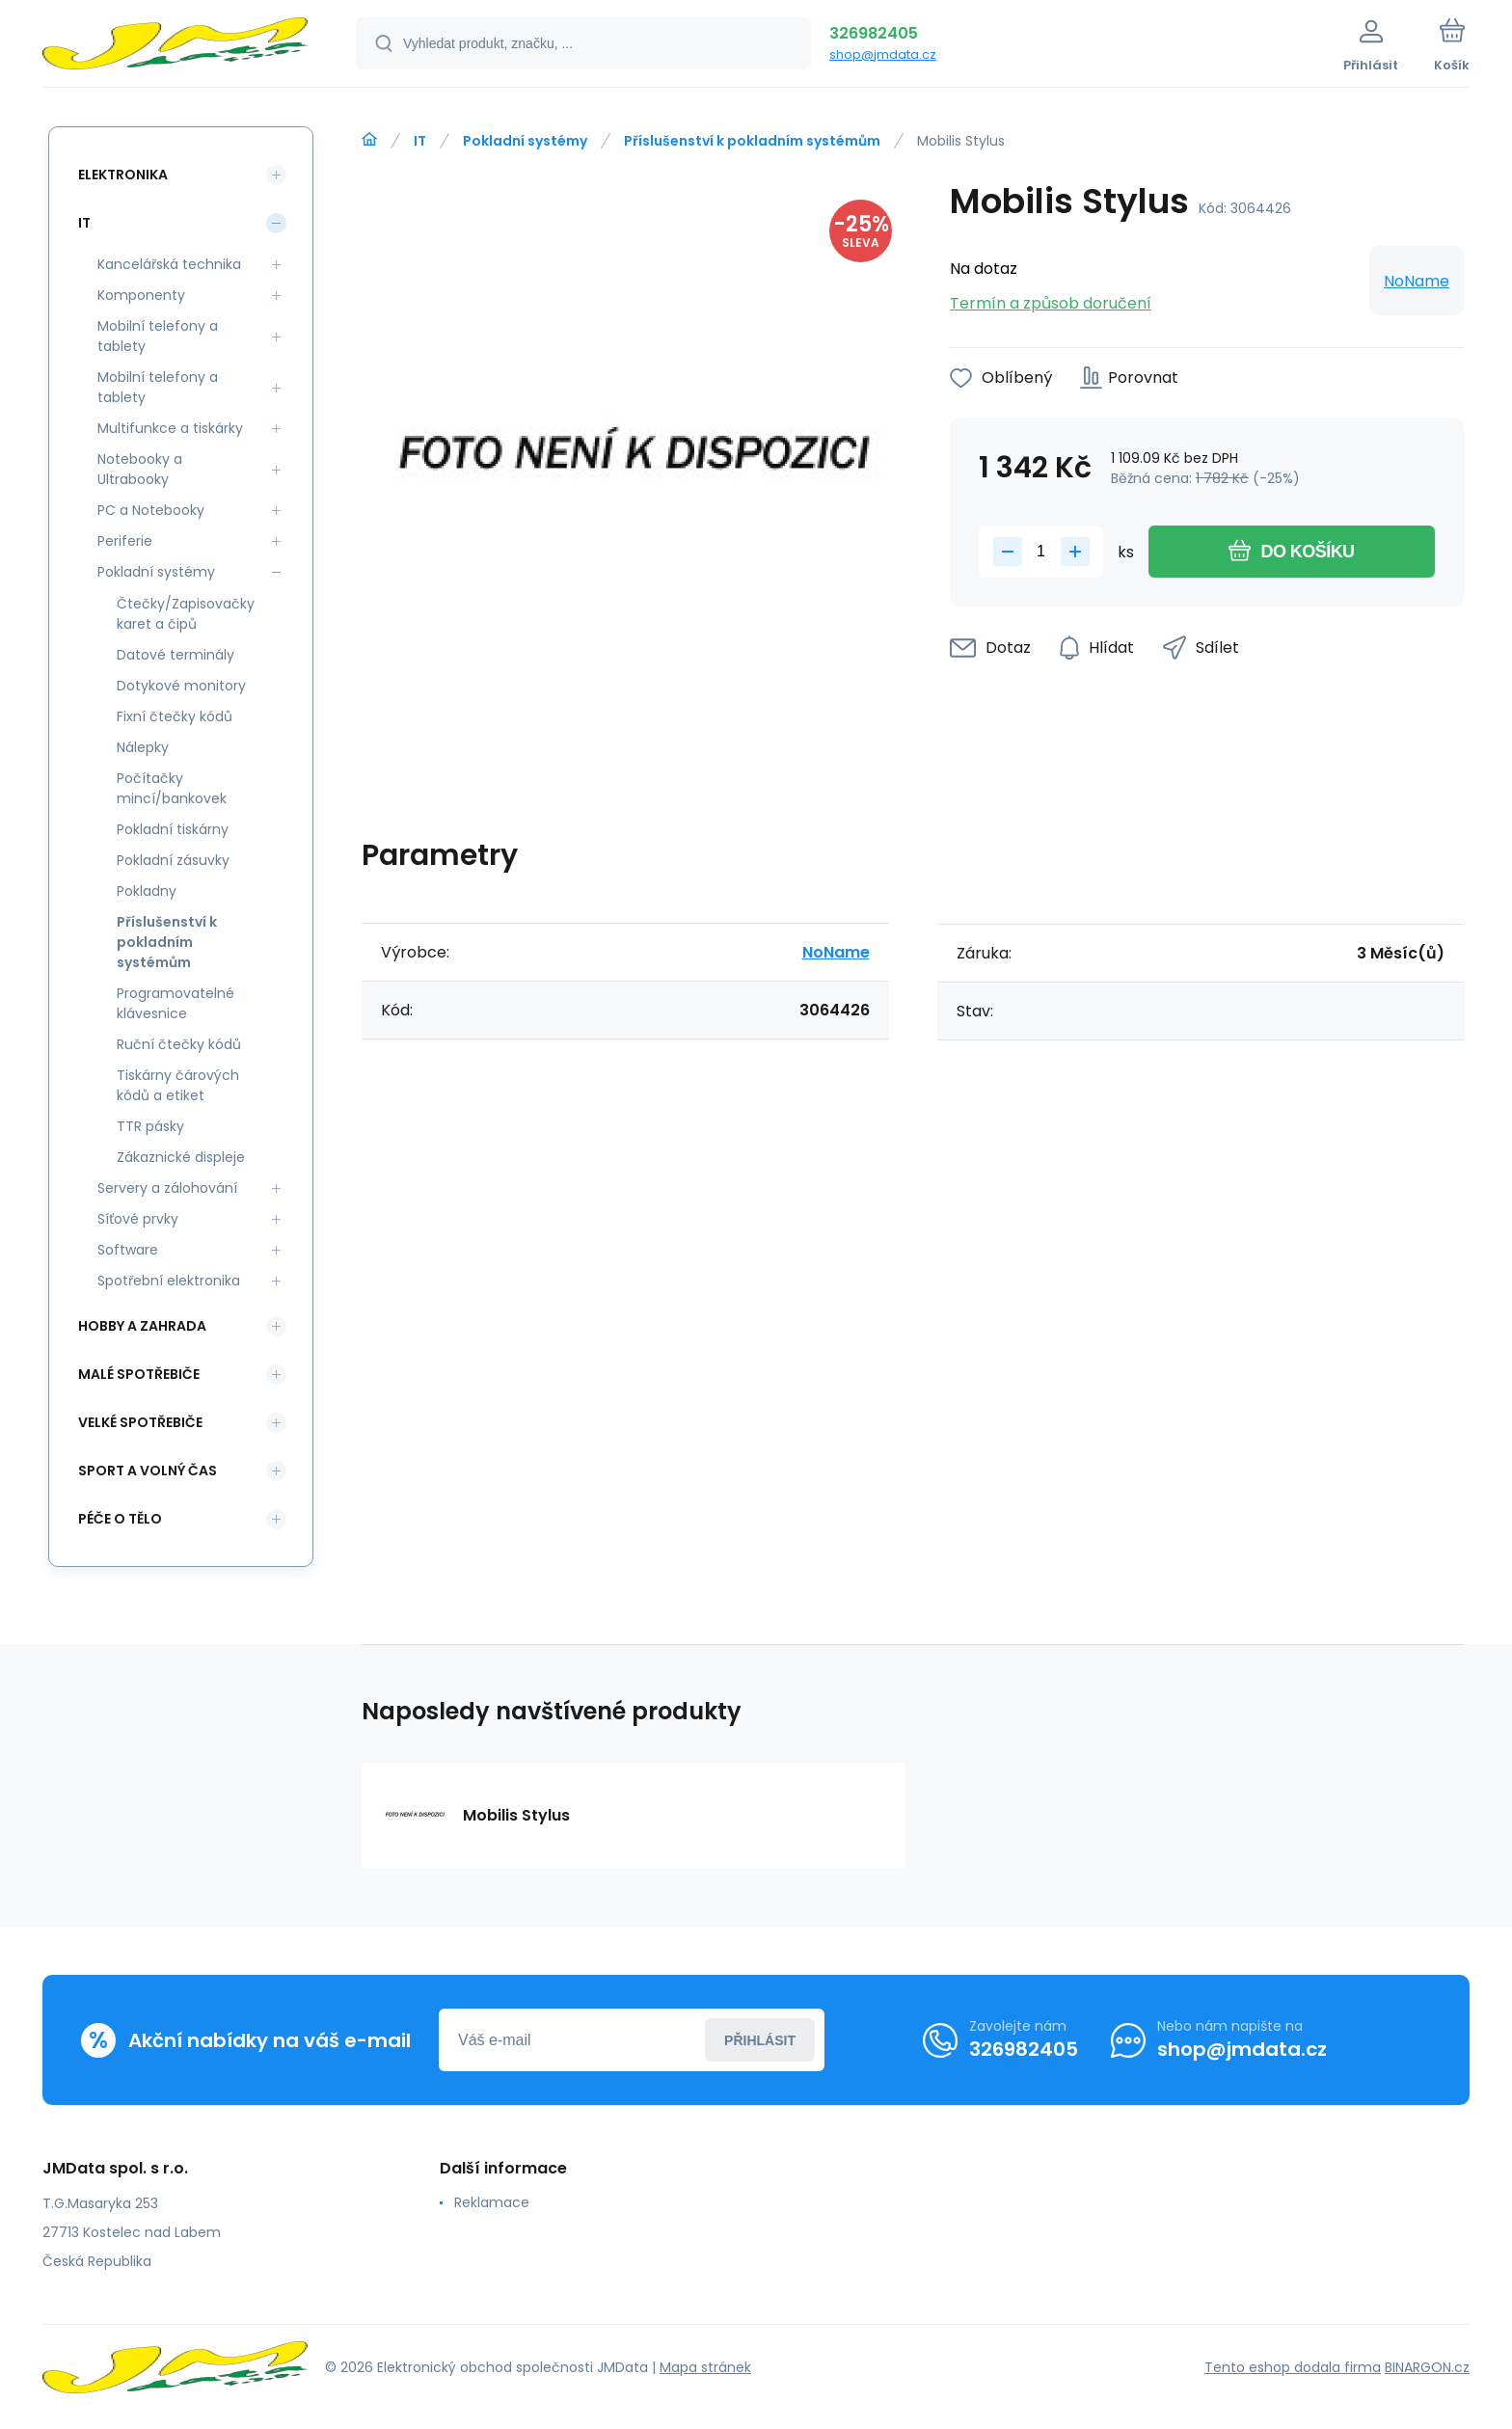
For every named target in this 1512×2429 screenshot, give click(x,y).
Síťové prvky (137, 1218)
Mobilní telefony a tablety (157, 336)
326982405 (873, 33)
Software (127, 1249)
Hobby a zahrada (142, 1326)
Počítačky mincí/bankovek (172, 788)
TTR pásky (150, 1126)
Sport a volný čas (147, 1470)
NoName (1416, 281)
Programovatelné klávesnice (175, 1003)
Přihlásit (760, 2040)
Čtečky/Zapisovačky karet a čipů (186, 614)
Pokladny (146, 891)
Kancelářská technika (169, 264)
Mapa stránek (705, 2367)
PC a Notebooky (150, 510)
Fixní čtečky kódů (174, 716)
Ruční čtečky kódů (179, 1044)
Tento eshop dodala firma (1292, 2367)
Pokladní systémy (525, 140)
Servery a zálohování (167, 1188)
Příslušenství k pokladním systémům (752, 140)
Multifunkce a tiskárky (170, 428)
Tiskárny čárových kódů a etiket (178, 1085)
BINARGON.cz (1427, 2367)
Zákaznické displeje (181, 1157)
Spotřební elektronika (168, 1280)
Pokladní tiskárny (173, 829)
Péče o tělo (120, 1518)
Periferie (124, 541)
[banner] (175, 46)
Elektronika (123, 174)
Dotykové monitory (181, 685)
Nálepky (143, 747)
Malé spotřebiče (139, 1374)
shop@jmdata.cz (882, 54)
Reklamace (491, 2202)
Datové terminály (175, 654)
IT (420, 140)
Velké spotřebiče (140, 1422)
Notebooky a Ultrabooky (139, 469)
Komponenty (141, 295)
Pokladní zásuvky (173, 860)
